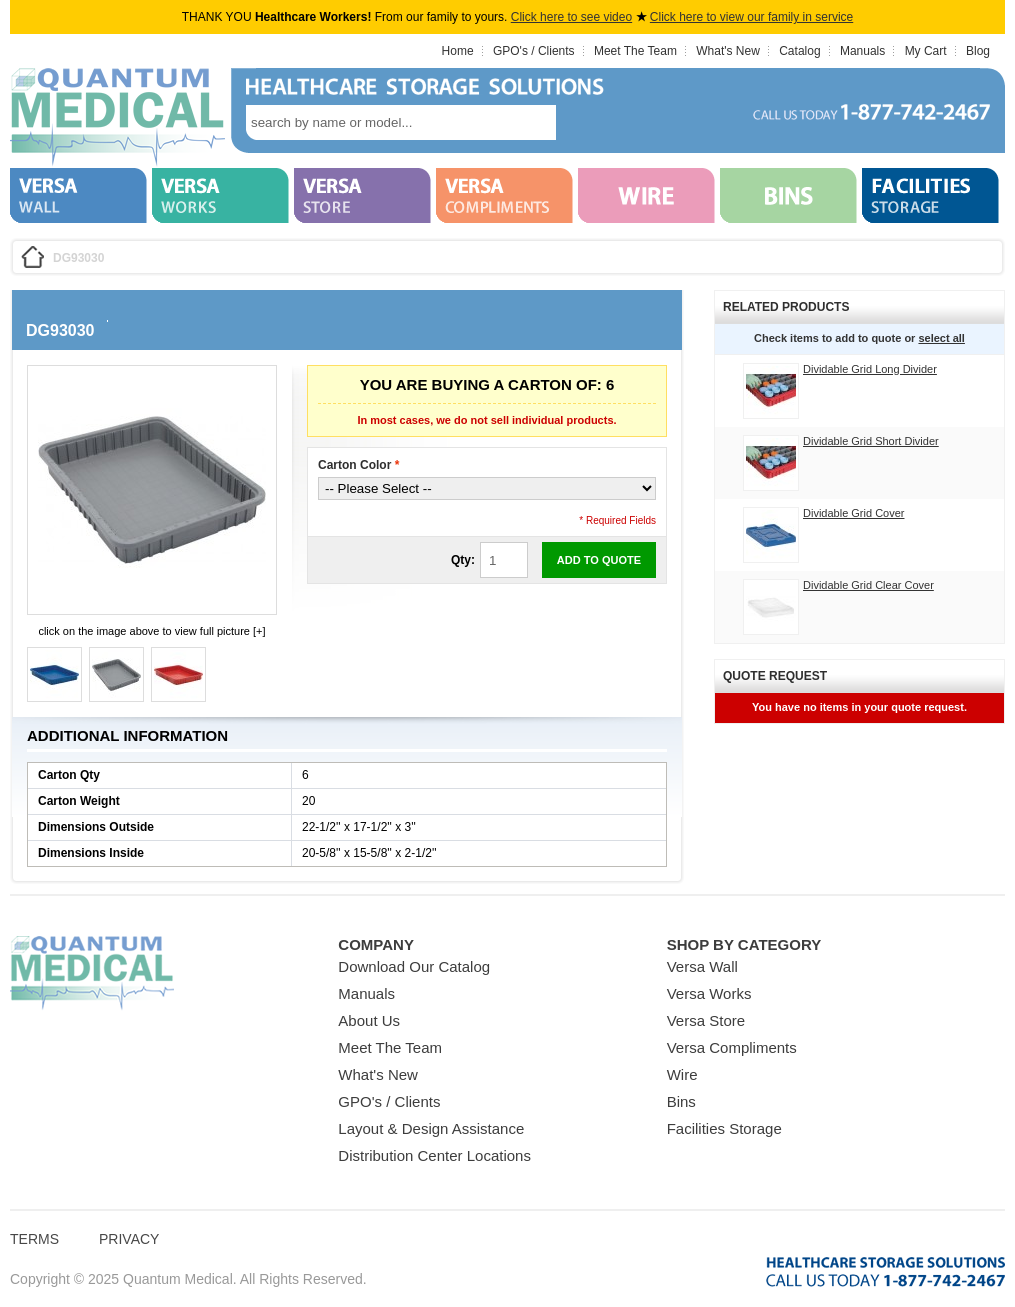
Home (458, 51)
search (586, 122)
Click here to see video (571, 17)
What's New (728, 51)
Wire (682, 1074)
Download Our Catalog (414, 966)
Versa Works (709, 993)
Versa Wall (702, 966)
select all (941, 338)
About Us (369, 1020)
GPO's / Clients (534, 51)
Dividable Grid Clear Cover (868, 585)
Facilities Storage (724, 1128)
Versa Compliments (732, 1047)
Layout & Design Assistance (431, 1128)
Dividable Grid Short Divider (871, 441)
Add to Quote (599, 560)
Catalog (799, 51)
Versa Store (706, 1020)
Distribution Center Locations (434, 1155)
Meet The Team (635, 51)
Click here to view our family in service (751, 17)
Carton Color (358, 465)
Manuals (862, 51)
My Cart (926, 51)
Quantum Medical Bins (117, 118)
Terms (34, 1239)
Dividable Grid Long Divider (870, 369)
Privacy (129, 1239)
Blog (978, 51)
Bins (681, 1101)
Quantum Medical (92, 973)
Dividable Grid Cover (853, 513)
